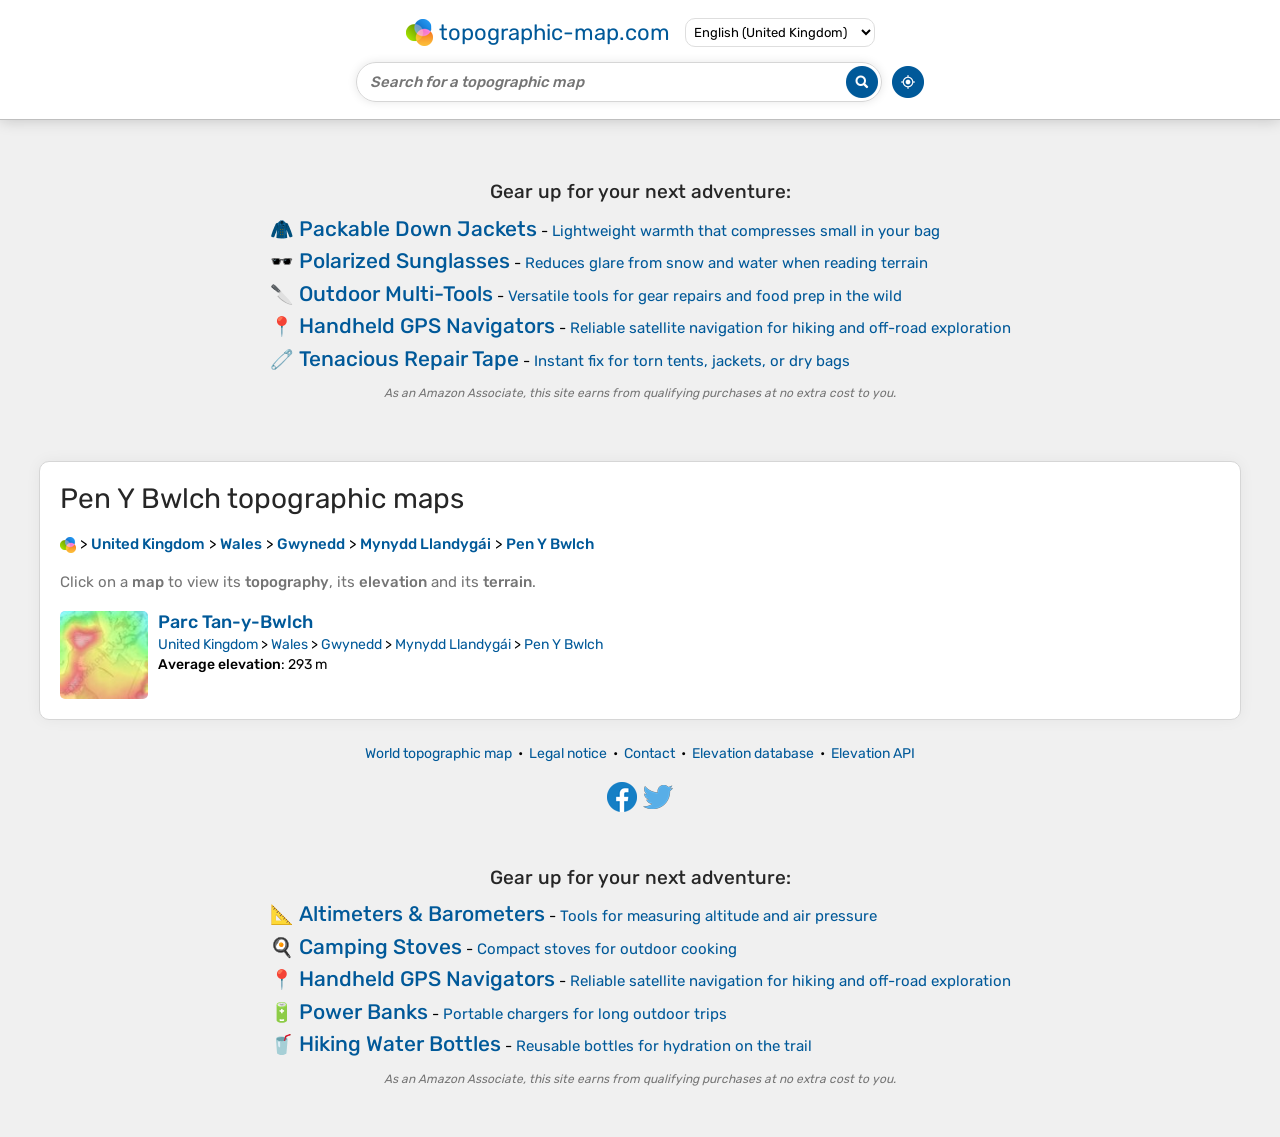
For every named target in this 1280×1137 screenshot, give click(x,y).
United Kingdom (208, 644)
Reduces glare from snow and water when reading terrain (726, 263)
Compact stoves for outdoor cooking (607, 949)
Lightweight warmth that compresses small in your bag (746, 231)
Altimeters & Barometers (422, 913)
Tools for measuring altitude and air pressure (718, 916)
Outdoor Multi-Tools (396, 293)
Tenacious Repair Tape (409, 358)
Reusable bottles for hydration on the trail (664, 1046)
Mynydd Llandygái (453, 644)
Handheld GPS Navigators (427, 325)
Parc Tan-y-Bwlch (235, 622)
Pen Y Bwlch (564, 644)
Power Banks (363, 1011)
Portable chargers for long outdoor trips (585, 1014)
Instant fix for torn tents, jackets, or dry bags (692, 361)
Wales (289, 644)
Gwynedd (351, 644)
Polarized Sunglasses (404, 260)
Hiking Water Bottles (400, 1043)
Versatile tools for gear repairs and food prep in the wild (705, 296)
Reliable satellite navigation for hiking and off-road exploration (790, 328)
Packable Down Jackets (418, 228)
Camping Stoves (380, 946)
